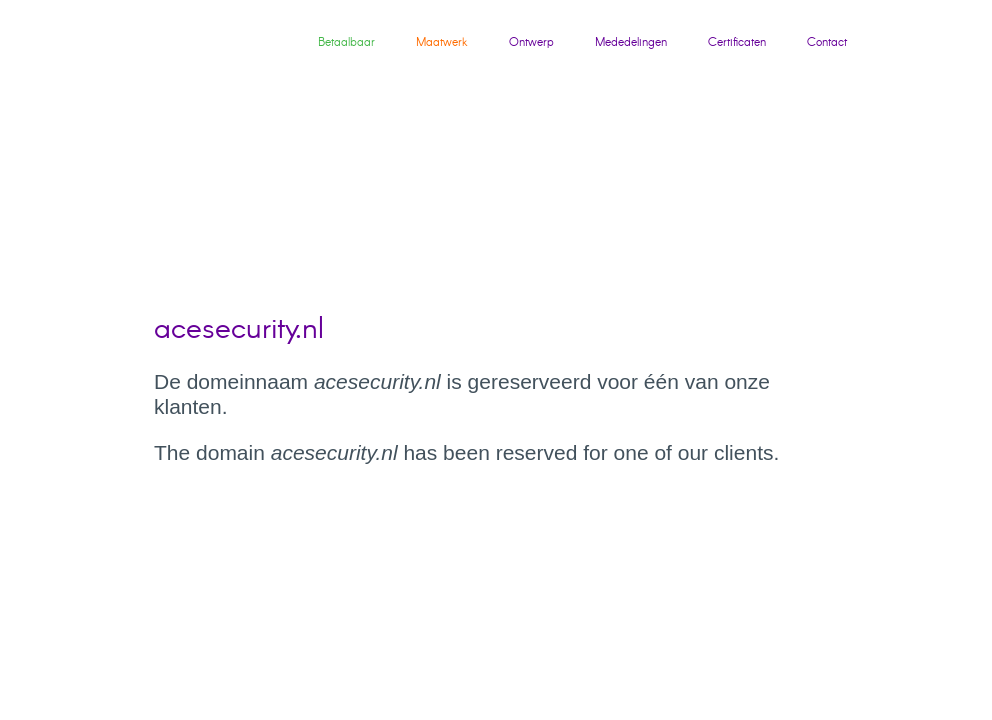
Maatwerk (442, 42)
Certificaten (737, 42)
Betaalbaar (346, 42)
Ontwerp (531, 42)
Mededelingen (631, 42)
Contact (827, 42)
